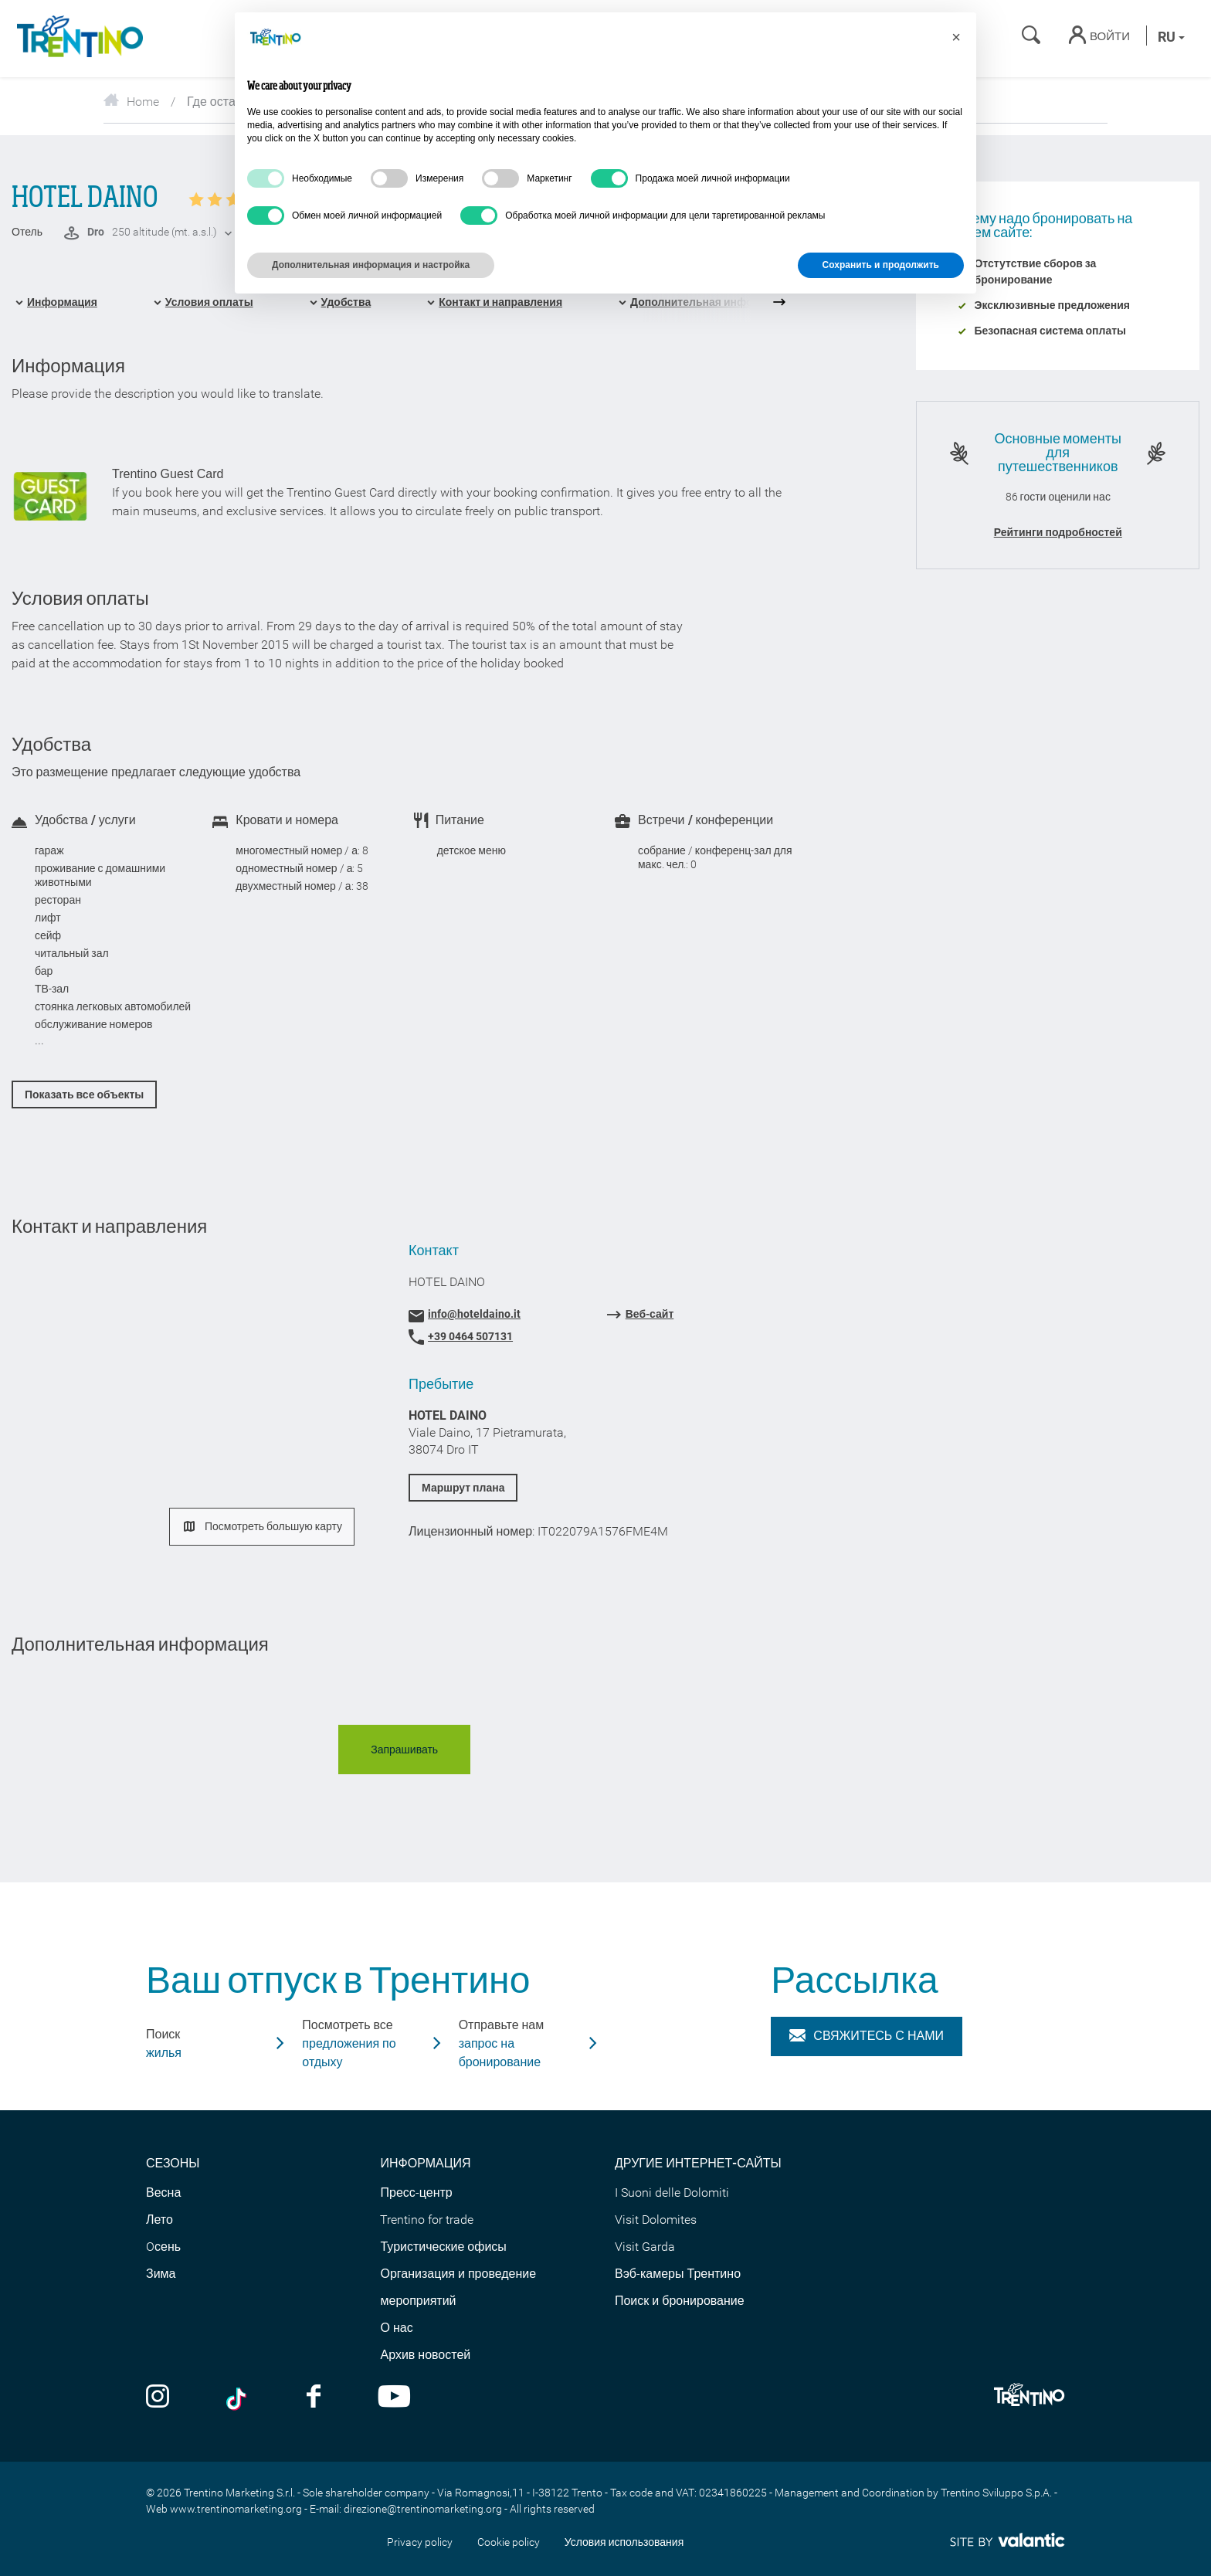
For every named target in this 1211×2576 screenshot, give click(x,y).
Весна (163, 2192)
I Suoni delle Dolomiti (672, 2192)
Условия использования (624, 2542)
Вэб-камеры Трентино (678, 2273)
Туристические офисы (443, 2246)
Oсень (163, 2246)
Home (131, 101)
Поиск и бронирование (680, 2300)
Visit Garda (645, 2246)
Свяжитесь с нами (866, 2036)
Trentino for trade (426, 2219)
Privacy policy (420, 2542)
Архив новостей (425, 2354)
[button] (956, 37)
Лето (159, 2219)
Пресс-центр (416, 2192)
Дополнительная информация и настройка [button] (371, 265)
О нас (396, 2327)
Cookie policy (508, 2542)
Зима (161, 2273)
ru (1171, 37)
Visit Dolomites (656, 2219)
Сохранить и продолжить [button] (881, 265)
